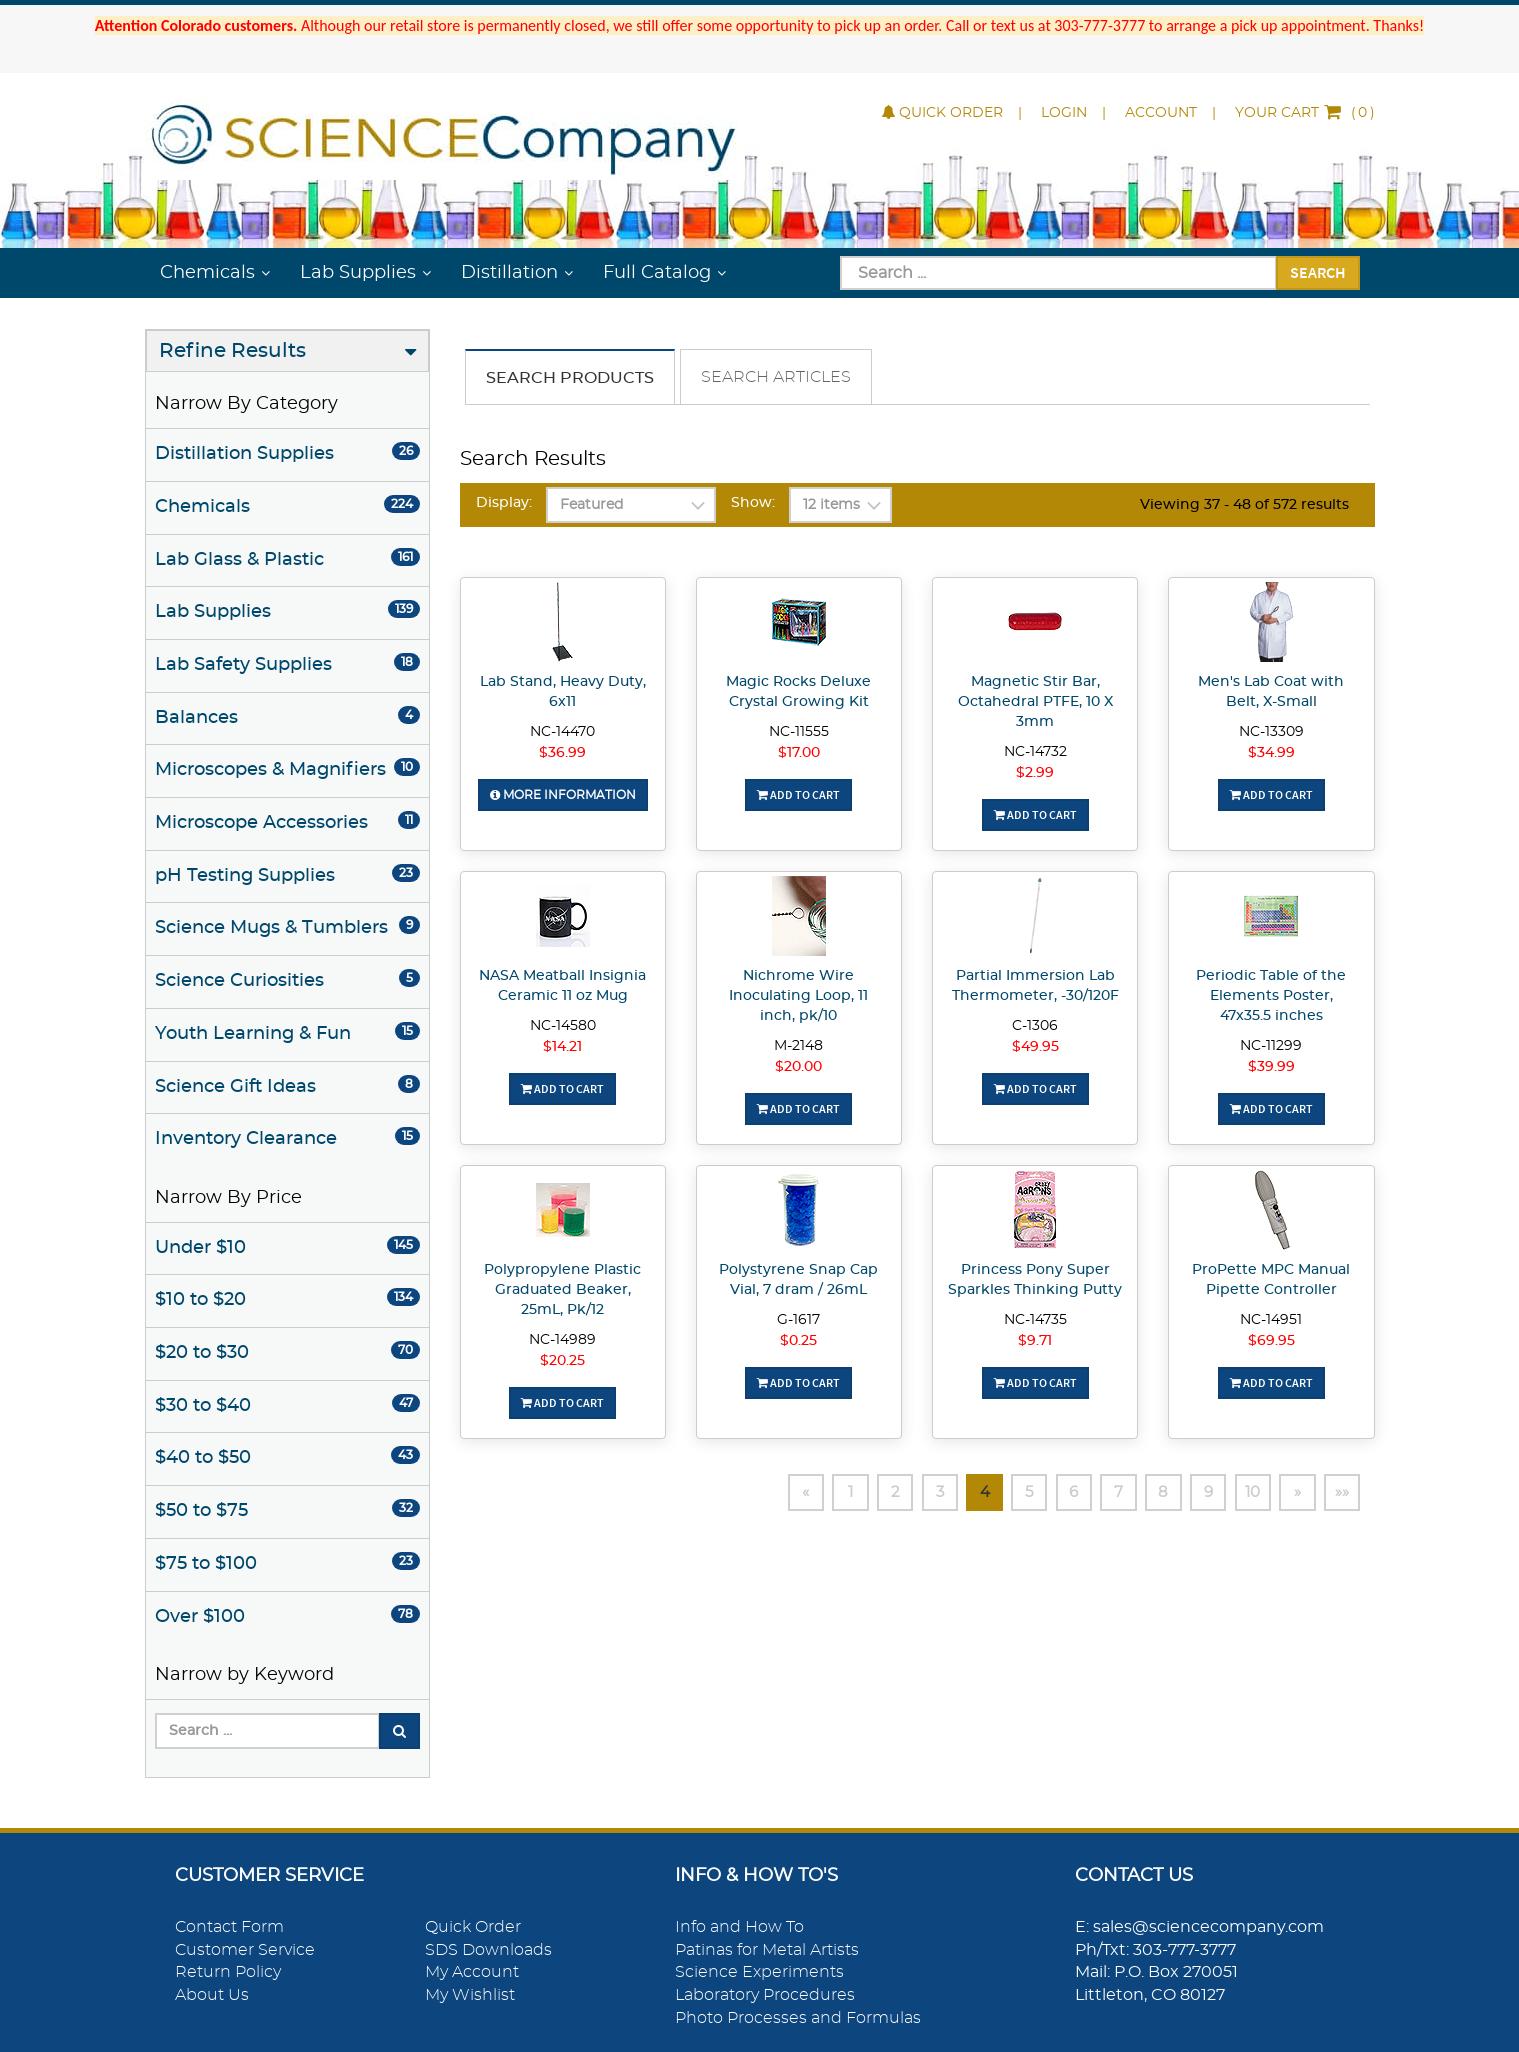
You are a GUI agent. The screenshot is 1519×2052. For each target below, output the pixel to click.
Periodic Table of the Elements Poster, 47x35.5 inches (1271, 996)
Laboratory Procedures (765, 1995)
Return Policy (228, 1972)
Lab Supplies (358, 273)
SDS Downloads (488, 1950)
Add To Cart (798, 794)
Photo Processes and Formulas (798, 2018)
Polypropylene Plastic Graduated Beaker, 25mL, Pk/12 (562, 1290)
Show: (753, 503)
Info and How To (739, 1927)
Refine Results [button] (232, 351)
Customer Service (245, 1950)
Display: (504, 503)
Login (1064, 113)
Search (1318, 272)
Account (1161, 113)
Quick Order (942, 113)
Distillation (509, 273)
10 (1244, 1493)
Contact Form (229, 1927)
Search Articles (776, 377)
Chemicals (207, 273)
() (1305, 113)
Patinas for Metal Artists (767, 1950)
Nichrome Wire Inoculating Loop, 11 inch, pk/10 (798, 996)
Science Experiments (759, 1972)
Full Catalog (657, 273)
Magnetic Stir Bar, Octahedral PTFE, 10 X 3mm (1035, 702)
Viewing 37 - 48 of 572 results (1244, 505)
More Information (563, 795)
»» (1341, 1493)
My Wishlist (470, 1995)
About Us (212, 1995)
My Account (472, 1972)
